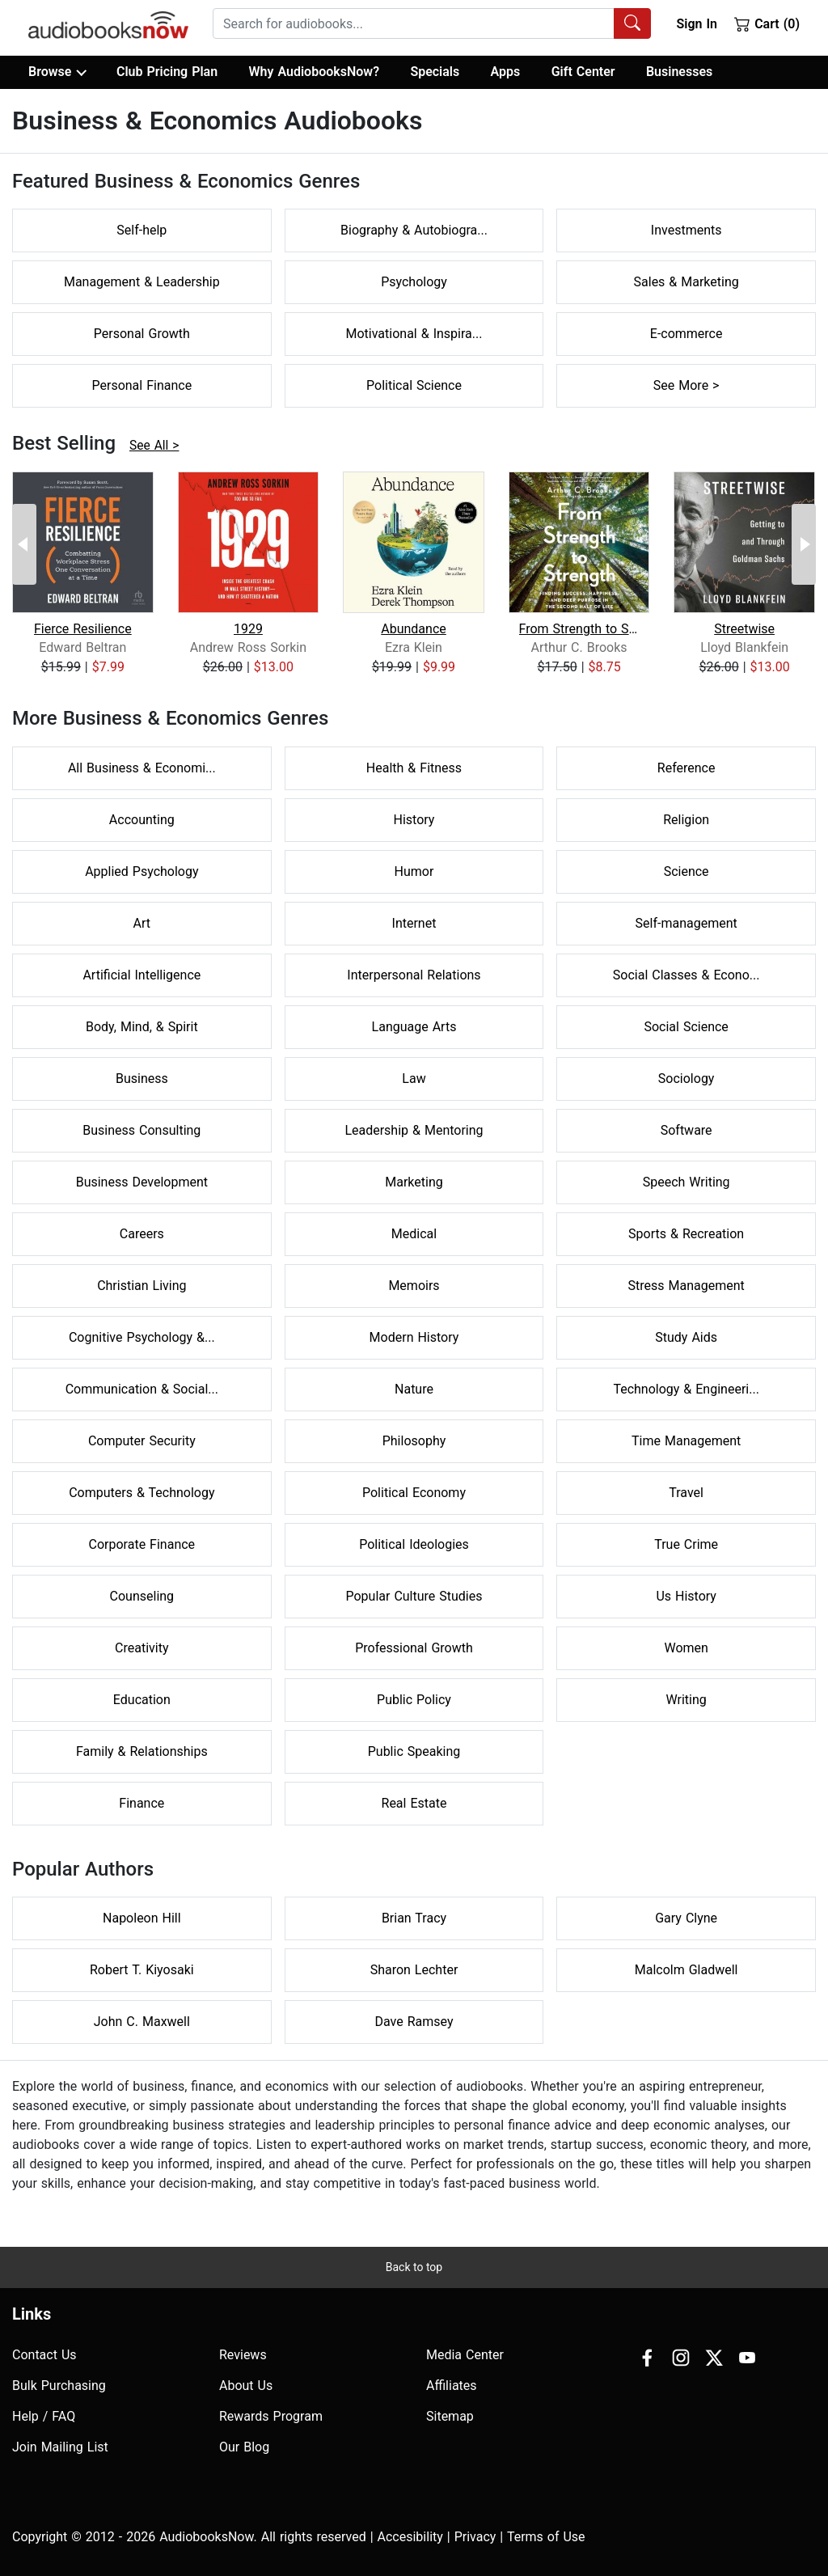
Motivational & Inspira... (414, 333)
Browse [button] (57, 72)
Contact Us (44, 2354)
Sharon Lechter (414, 1969)
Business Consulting (141, 1130)
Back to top (414, 2267)
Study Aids (686, 1337)
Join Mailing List (60, 2447)
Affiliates (451, 2385)
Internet (414, 923)
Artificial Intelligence (141, 975)
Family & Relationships (142, 1751)
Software (686, 1130)
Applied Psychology (141, 871)
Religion (686, 819)
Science (686, 871)
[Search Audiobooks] (632, 23)
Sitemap (450, 2416)
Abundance (413, 629)
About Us (245, 2385)
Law (413, 1078)
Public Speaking (414, 1751)
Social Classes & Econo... (686, 975)
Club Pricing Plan (167, 71)
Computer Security (142, 1441)
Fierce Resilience (83, 629)
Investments (686, 230)
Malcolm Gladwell (686, 1969)
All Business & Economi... (142, 768)
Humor (414, 871)
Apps (506, 71)
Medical (414, 1233)
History (414, 819)
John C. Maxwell (142, 2021)
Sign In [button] (696, 24)
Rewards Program (271, 2416)
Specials (434, 71)
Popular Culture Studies (413, 1596)
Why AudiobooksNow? (314, 71)
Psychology (414, 282)
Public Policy (414, 1699)
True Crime (686, 1544)
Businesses (679, 71)
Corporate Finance (142, 1544)
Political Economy (414, 1492)
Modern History (414, 1337)
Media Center (465, 2354)
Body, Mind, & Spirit (142, 1026)
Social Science (686, 1026)
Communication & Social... (141, 1389)
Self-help (141, 230)
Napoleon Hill (142, 1918)
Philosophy (414, 1441)
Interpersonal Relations (413, 975)
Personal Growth (142, 333)
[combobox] (432, 23)
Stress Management (686, 1285)
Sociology (686, 1078)
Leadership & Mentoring (413, 1130)
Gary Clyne (686, 1918)
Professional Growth (414, 1648)
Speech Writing (686, 1182)
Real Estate (414, 1803)
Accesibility (410, 2536)
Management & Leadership (142, 282)
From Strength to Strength (579, 629)
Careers (142, 1233)
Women (686, 1648)
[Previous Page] (24, 544)
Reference (686, 768)
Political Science (414, 385)
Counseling (142, 1596)
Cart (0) (767, 23)
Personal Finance (142, 385)
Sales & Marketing (686, 282)
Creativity (141, 1648)
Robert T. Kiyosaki (142, 1969)
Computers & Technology (141, 1492)
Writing (685, 1699)
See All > (154, 445)
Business (142, 1078)
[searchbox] (414, 23)
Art (141, 923)
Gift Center (583, 71)
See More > (686, 385)
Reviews (243, 2354)
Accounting (142, 819)
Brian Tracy (414, 1918)
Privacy (475, 2536)
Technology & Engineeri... (685, 1389)
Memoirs (413, 1285)
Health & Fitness (414, 768)
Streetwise (744, 629)
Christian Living (141, 1285)
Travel (686, 1492)
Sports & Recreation (686, 1233)
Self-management (686, 923)
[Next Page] (804, 544)
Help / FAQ (43, 2416)
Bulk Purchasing (59, 2385)
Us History (686, 1596)
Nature (414, 1389)
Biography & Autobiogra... (414, 230)
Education (142, 1699)
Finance (141, 1803)
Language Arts (414, 1026)
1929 (248, 629)
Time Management (686, 1441)
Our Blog (244, 2447)
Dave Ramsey (413, 2021)
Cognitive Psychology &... (142, 1337)
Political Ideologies (414, 1544)
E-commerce (686, 333)
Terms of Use (546, 2536)
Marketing (413, 1182)
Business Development (142, 1182)
